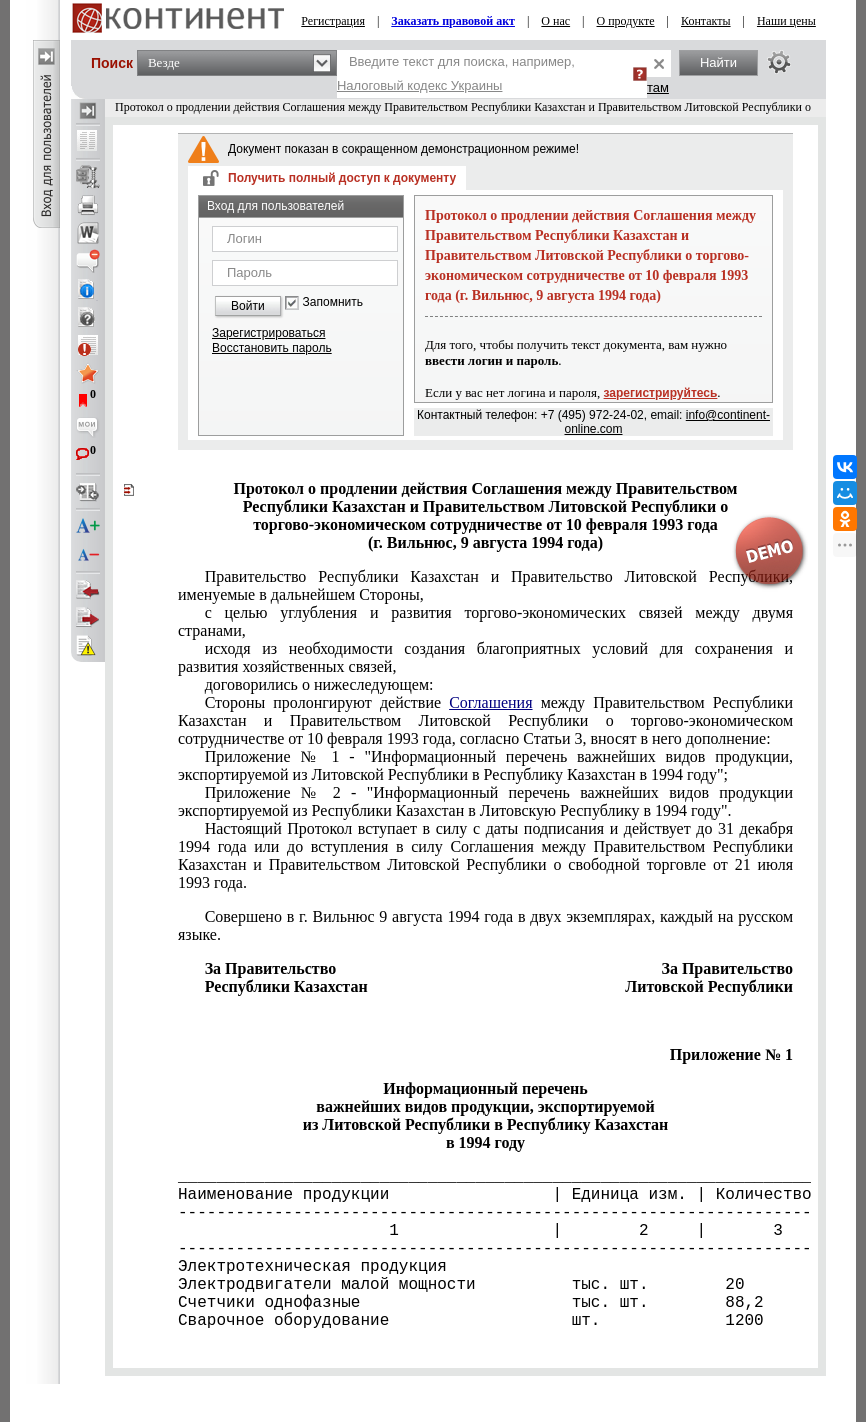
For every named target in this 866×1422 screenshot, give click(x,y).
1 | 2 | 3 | (485, 1231)
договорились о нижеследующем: (319, 684)
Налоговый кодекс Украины (420, 85)
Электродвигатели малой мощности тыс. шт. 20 (461, 1285)
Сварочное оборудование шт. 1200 (471, 1321)
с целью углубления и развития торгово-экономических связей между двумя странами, (485, 621)
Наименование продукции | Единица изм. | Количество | (485, 1195)
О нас (555, 21)
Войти (248, 306)
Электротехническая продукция (312, 1267)
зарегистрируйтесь (661, 393)
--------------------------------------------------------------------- (485, 1213)
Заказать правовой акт (453, 21)
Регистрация (333, 21)
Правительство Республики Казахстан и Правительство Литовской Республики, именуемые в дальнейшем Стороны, (485, 585)
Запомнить (333, 302)
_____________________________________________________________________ (485, 1177)
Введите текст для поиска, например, (456, 73)
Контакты (706, 21)
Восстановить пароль (272, 348)
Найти (718, 62)
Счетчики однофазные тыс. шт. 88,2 (471, 1303)
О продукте (626, 21)
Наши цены (786, 21)
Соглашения (490, 702)
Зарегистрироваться (268, 333)
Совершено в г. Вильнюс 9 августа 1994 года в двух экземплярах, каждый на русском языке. (485, 925)
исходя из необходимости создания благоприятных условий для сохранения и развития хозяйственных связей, (485, 657)
